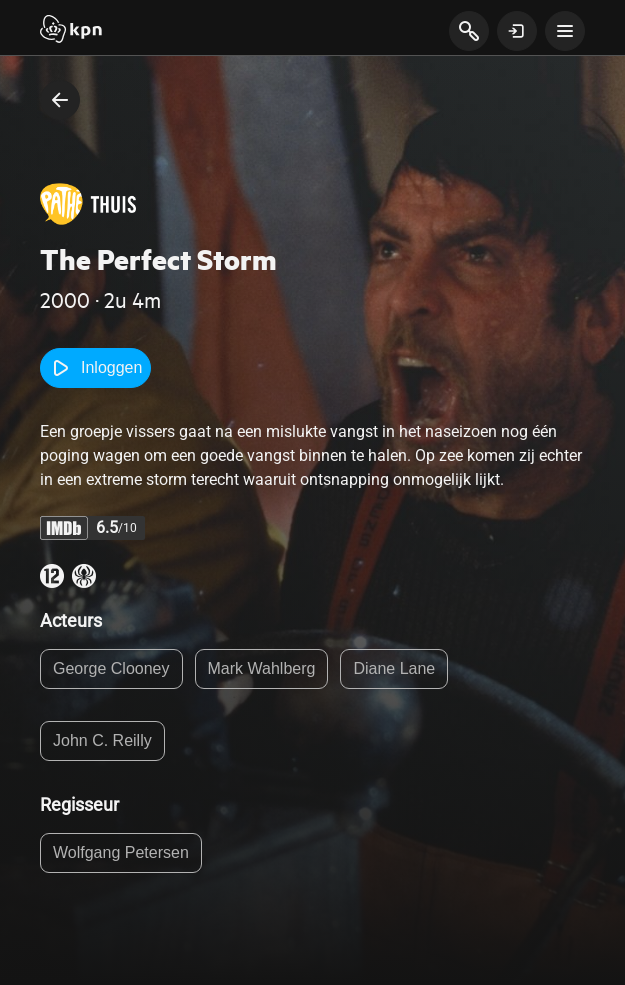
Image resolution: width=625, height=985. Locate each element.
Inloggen (95, 368)
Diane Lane (394, 668)
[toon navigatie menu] (565, 31)
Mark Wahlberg (262, 668)
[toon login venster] (517, 31)
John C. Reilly (102, 740)
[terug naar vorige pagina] (60, 100)
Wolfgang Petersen (121, 852)
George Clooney (111, 668)
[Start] (71, 31)
